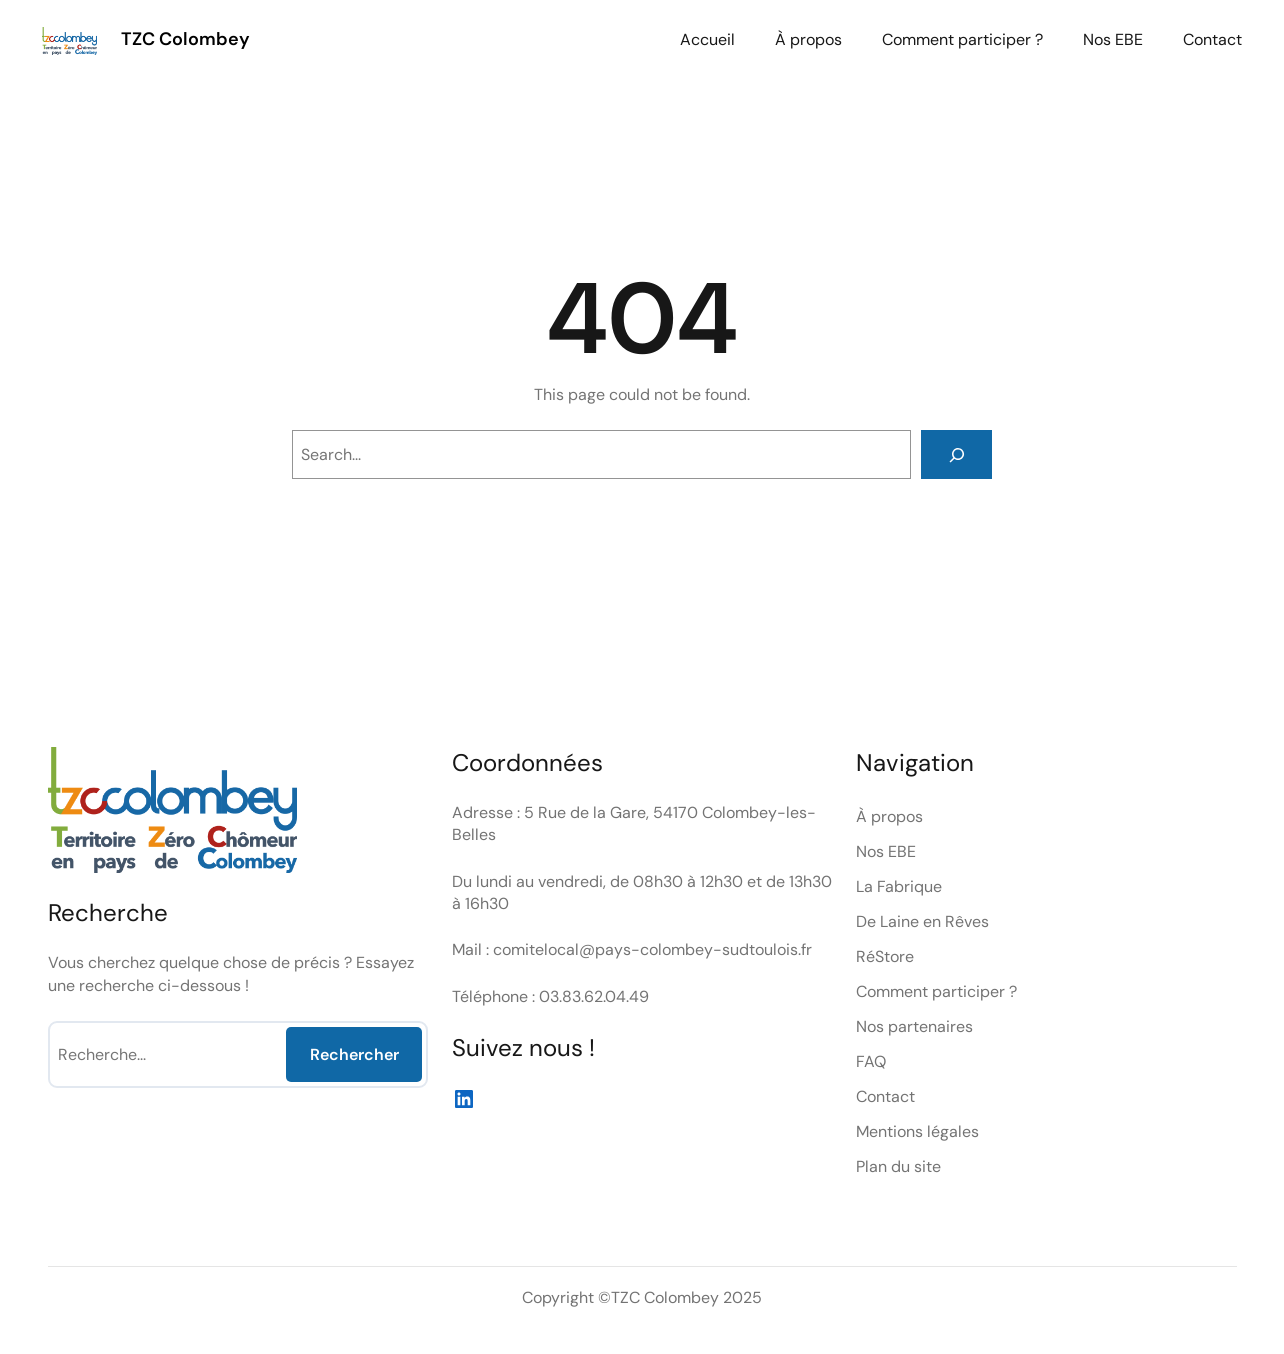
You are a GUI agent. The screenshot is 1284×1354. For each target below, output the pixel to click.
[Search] (956, 454)
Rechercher (354, 1054)
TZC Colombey (185, 39)
